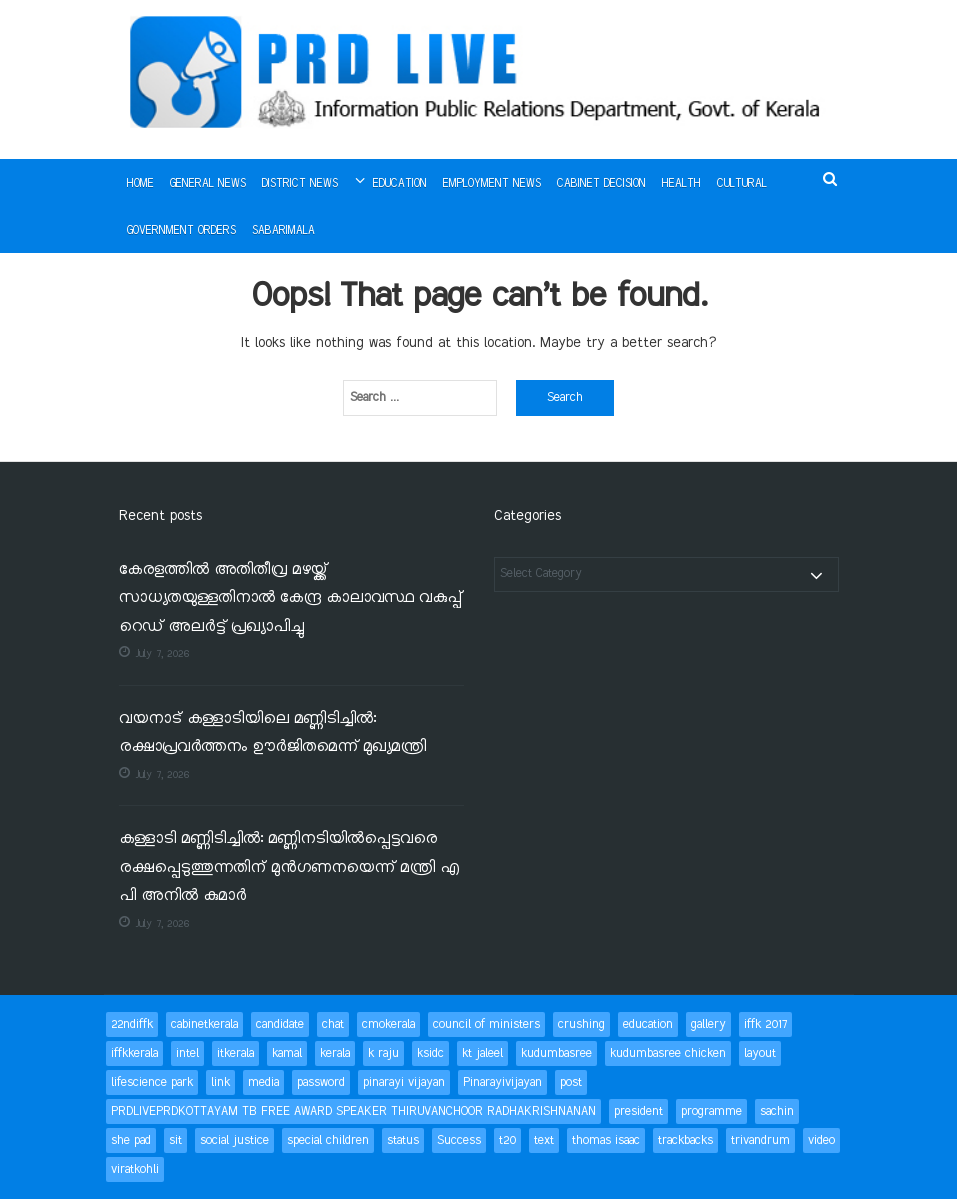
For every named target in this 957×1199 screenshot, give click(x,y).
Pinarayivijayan (502, 1082)
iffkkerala (134, 1053)
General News (208, 184)
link (220, 1082)
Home (140, 184)
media (263, 1082)
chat (333, 1024)
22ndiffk (132, 1024)
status (403, 1140)
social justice (234, 1140)
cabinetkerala (204, 1024)
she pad (131, 1140)
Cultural (742, 184)
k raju (383, 1053)
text (544, 1140)
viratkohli (135, 1169)
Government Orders (181, 231)
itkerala (235, 1053)
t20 (507, 1140)
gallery (708, 1024)
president (638, 1111)
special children (328, 1140)
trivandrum (760, 1140)
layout (760, 1053)
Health (681, 184)
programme (711, 1111)
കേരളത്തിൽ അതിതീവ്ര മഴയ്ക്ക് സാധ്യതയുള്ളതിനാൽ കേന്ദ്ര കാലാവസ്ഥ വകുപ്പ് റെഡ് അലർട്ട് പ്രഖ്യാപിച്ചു (290, 599)
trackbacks (685, 1140)
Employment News (492, 184)
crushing (581, 1024)
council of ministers (486, 1024)
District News (300, 184)
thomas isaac (606, 1140)
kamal (287, 1053)
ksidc (430, 1053)
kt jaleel (482, 1053)
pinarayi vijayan (404, 1082)
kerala (335, 1053)
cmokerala (388, 1024)
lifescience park (152, 1082)
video (821, 1140)
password (321, 1082)
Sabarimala (283, 231)
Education (400, 184)
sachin (777, 1111)
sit (175, 1140)
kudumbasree (556, 1053)
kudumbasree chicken (668, 1053)
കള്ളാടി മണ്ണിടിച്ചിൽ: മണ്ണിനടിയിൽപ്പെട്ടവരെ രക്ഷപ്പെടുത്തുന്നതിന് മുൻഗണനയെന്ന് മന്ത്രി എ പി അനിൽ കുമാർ (289, 868)
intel (187, 1053)
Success (459, 1140)
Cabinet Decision (601, 184)
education (648, 1024)
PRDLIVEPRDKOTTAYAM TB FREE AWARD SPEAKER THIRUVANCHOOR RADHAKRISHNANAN (353, 1111)
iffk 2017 (765, 1024)
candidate (280, 1024)
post (571, 1082)
